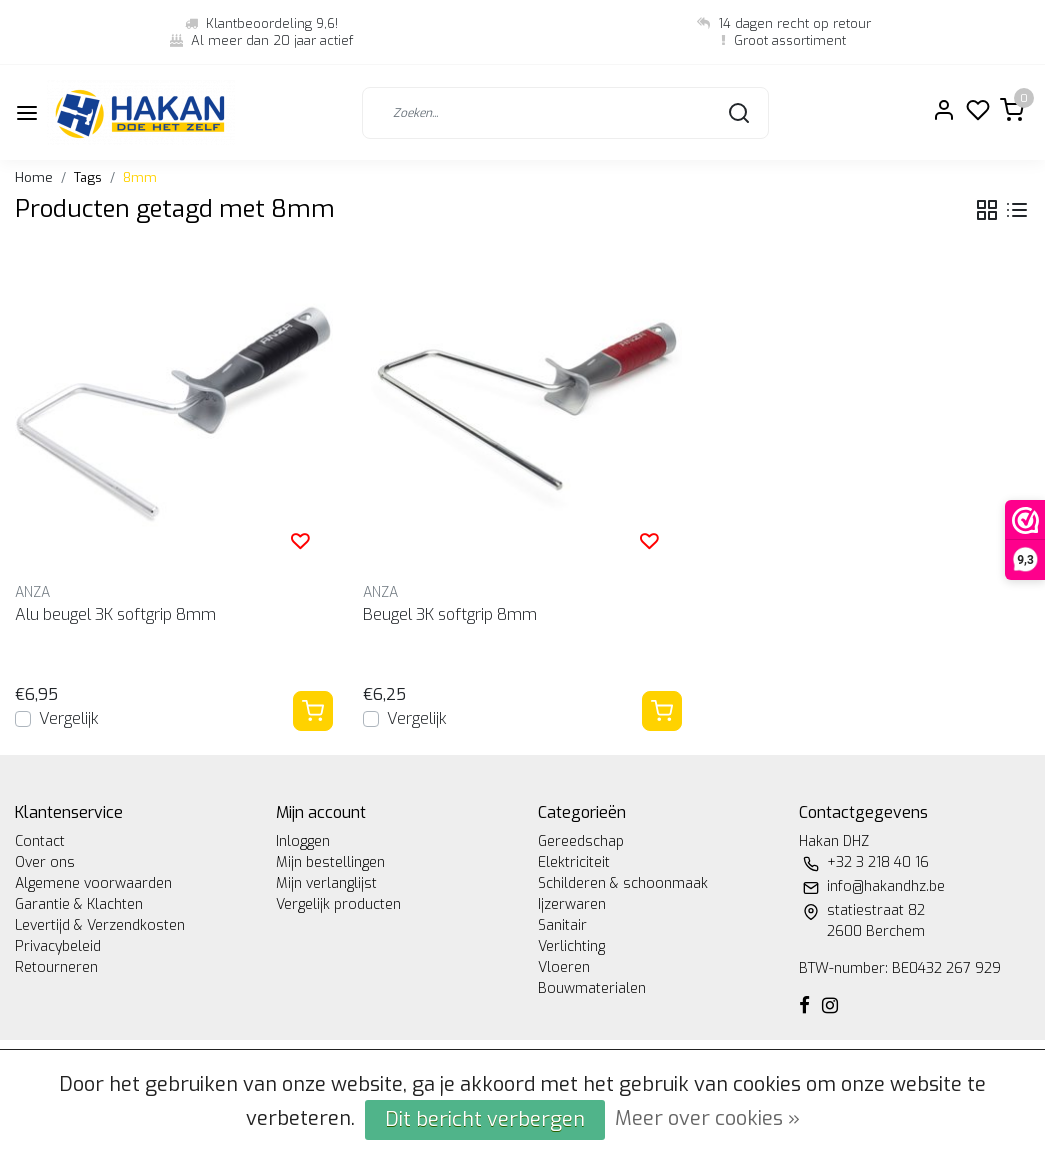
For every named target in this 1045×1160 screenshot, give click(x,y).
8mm (140, 177)
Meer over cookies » (707, 1118)
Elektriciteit (574, 862)
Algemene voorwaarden (93, 883)
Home (34, 177)
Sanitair (562, 925)
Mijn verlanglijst (326, 883)
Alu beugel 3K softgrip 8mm (115, 614)
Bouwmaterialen (592, 988)
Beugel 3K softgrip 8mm (450, 614)
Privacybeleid (58, 946)
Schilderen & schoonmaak (623, 883)
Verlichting (571, 946)
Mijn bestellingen (330, 862)
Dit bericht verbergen (485, 1119)
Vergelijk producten (338, 904)
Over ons (45, 862)
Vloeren (564, 967)
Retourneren (56, 967)
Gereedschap (581, 841)
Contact (40, 841)
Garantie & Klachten (79, 904)
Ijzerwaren (572, 904)
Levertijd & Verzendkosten (100, 925)
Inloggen (303, 841)
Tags (88, 177)
